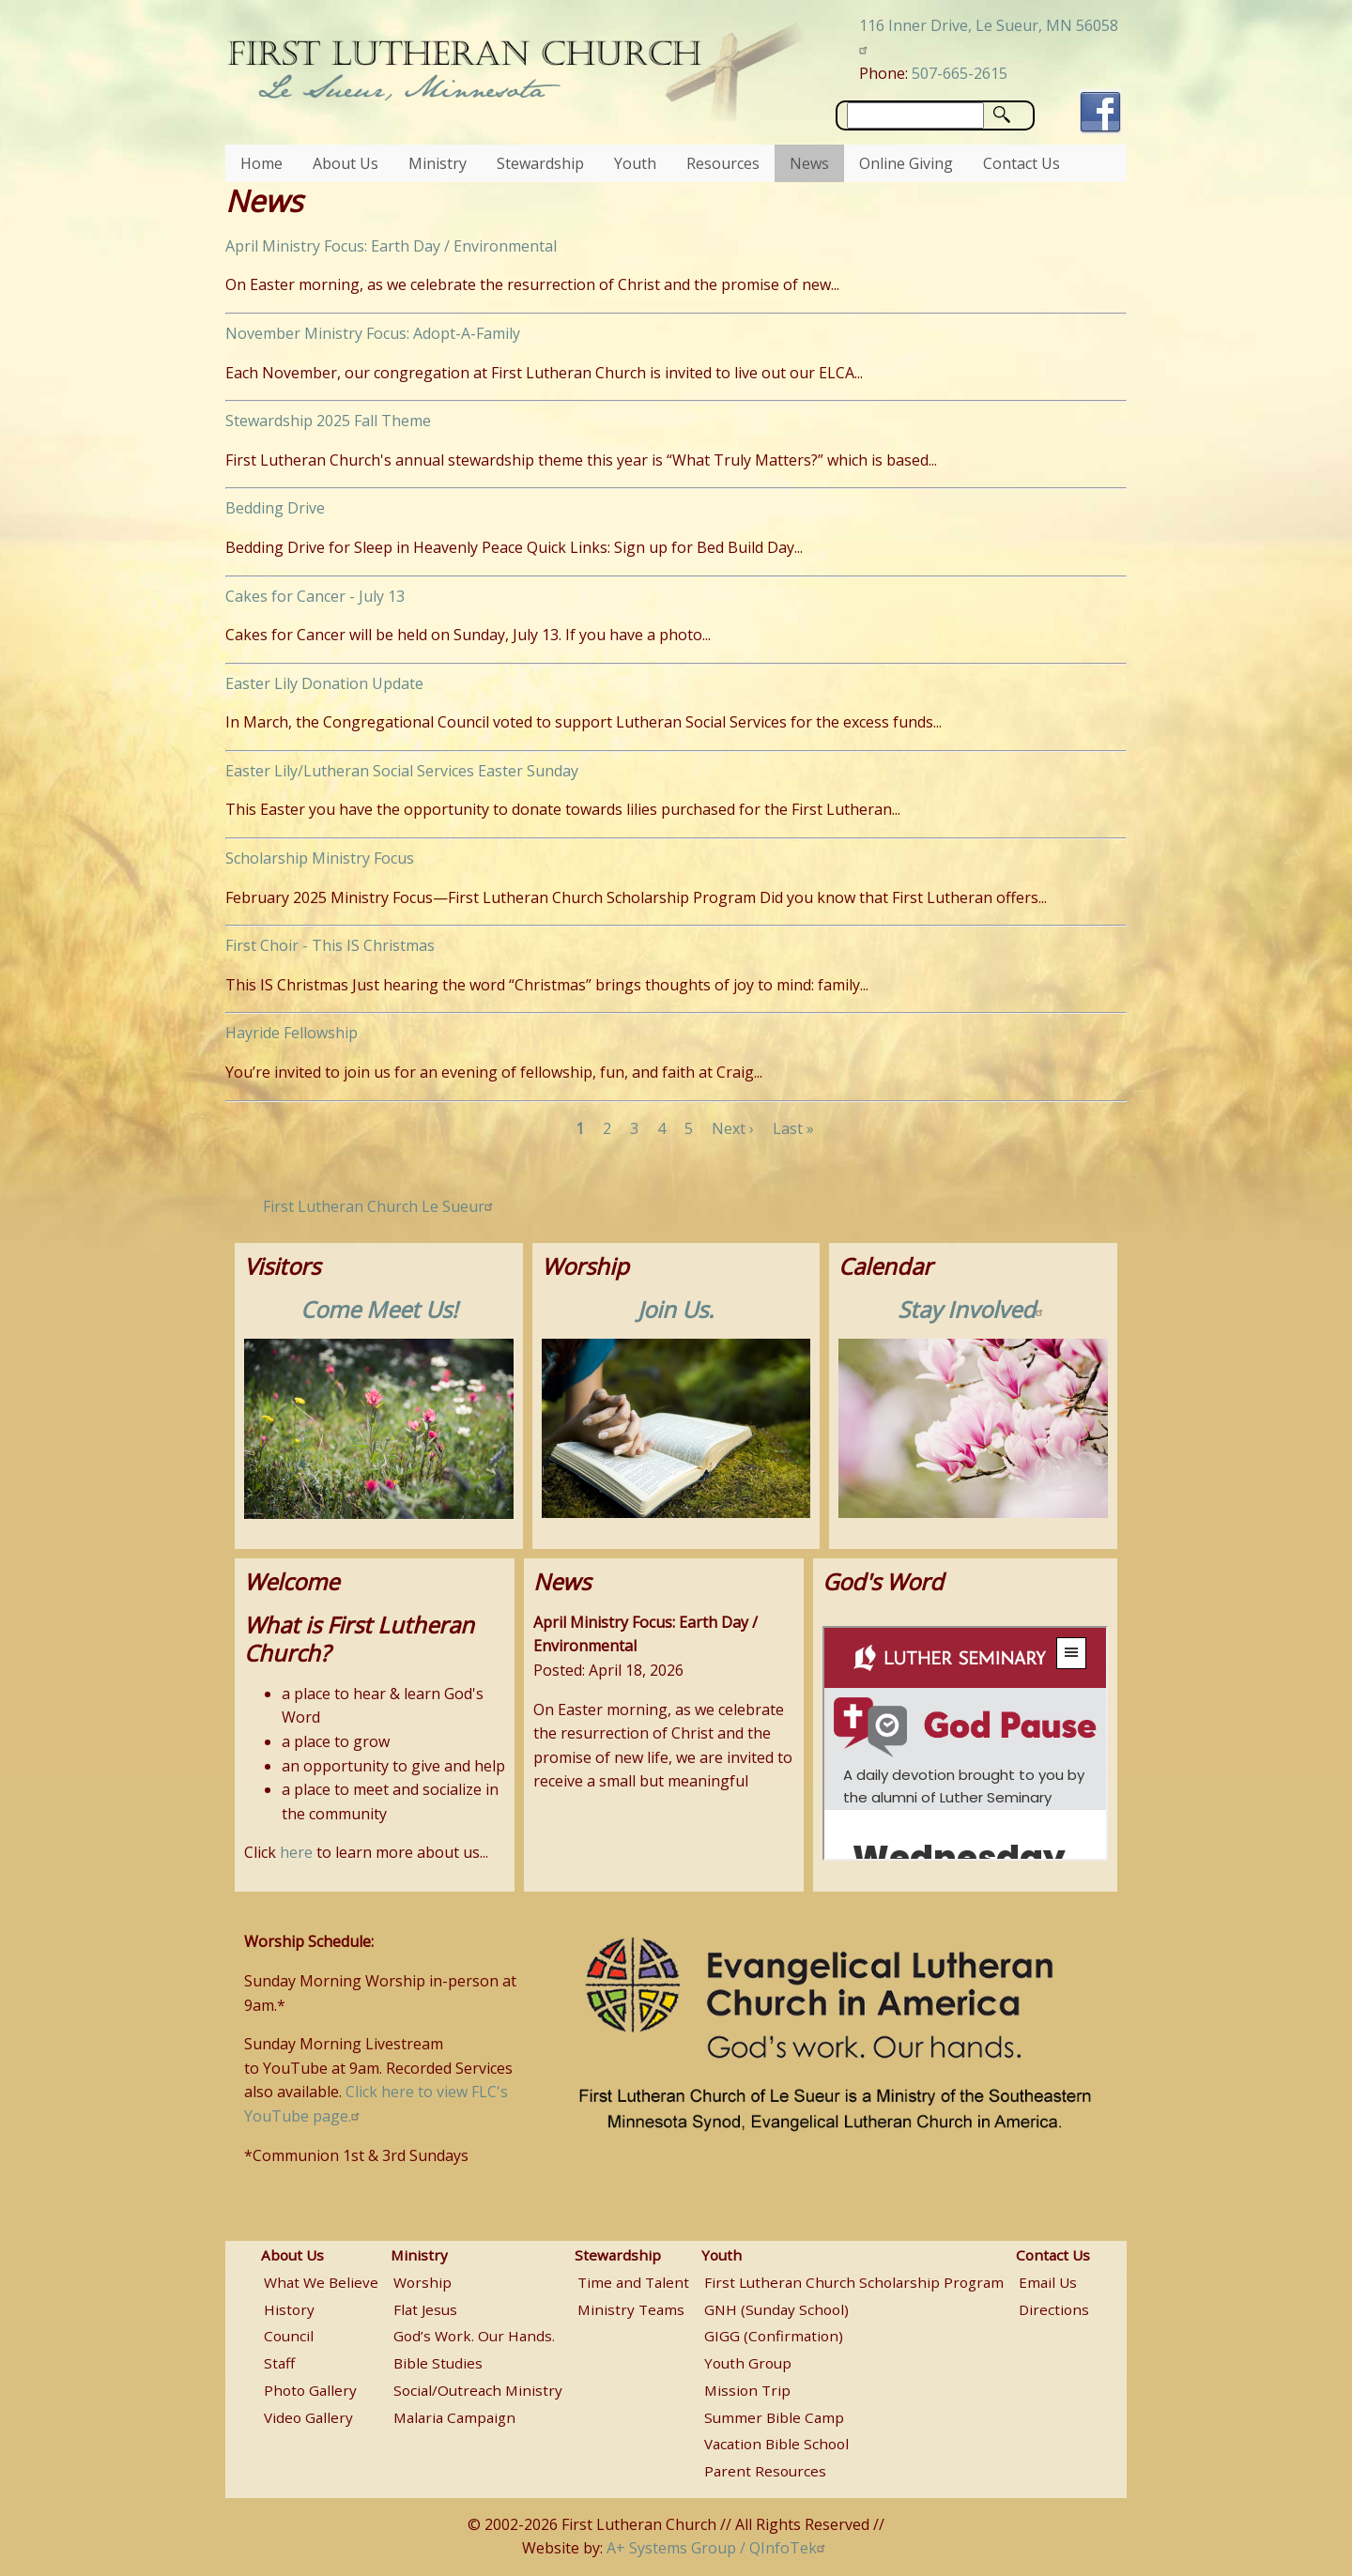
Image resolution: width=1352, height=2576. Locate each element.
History (289, 2309)
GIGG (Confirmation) (773, 2335)
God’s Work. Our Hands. (474, 2335)
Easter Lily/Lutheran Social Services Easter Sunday (401, 770)
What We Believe (321, 2282)
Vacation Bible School (776, 2443)
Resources (723, 163)
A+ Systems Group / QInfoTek (718, 2548)
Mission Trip (747, 2390)
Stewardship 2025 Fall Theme (328, 420)
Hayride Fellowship (291, 1032)
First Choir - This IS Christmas (330, 945)
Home (261, 163)
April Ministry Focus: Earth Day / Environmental (391, 246)
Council (289, 2335)
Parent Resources (765, 2470)
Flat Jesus (425, 2309)
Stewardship (540, 163)
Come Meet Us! (378, 1309)
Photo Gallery (310, 2390)
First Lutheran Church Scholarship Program (854, 2282)
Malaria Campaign (454, 2417)
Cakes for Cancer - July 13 (315, 596)
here (296, 1852)
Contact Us (1021, 163)
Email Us (1048, 2282)
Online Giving (906, 163)
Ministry (437, 163)
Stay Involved (973, 1309)
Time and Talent (633, 2282)
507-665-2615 (959, 73)
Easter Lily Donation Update (324, 683)
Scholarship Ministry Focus (319, 858)
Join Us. (676, 1309)
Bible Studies (438, 2363)
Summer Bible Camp (774, 2417)
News (809, 163)
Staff (279, 2363)
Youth (635, 163)
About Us (345, 163)
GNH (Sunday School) (776, 2309)
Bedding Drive (275, 508)
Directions (1054, 2309)
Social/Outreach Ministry (477, 2390)
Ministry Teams (630, 2309)
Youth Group (747, 2363)
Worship (422, 2282)
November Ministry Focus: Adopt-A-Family (372, 333)
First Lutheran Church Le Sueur (380, 1206)
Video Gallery (308, 2417)
